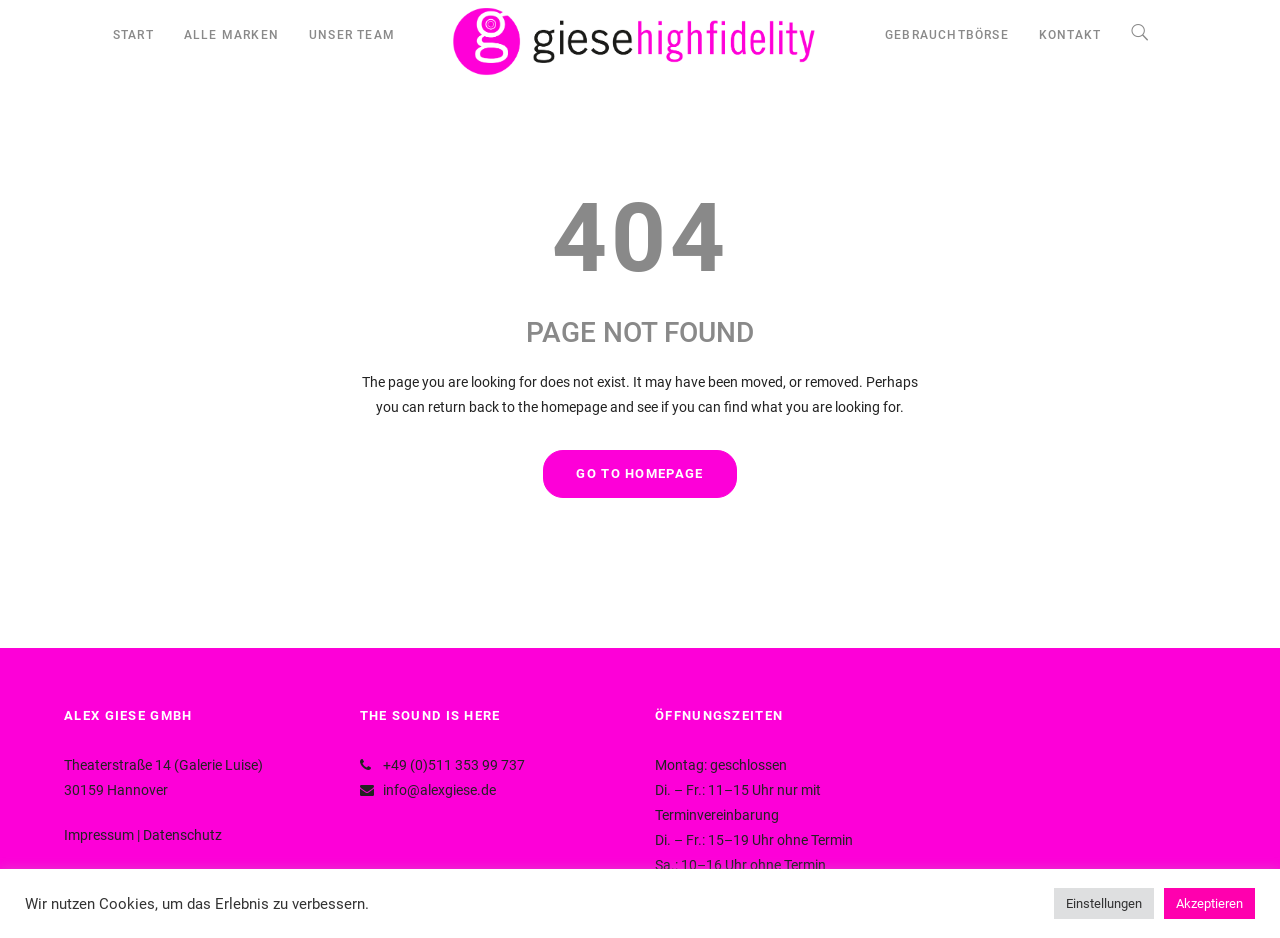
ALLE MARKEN (231, 35)
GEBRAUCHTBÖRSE (947, 35)
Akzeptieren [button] (1209, 903)
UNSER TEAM (352, 35)
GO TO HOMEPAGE (639, 473)
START (133, 35)
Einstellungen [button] (1104, 903)
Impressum (99, 835)
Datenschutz (182, 835)
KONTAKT (1070, 35)
